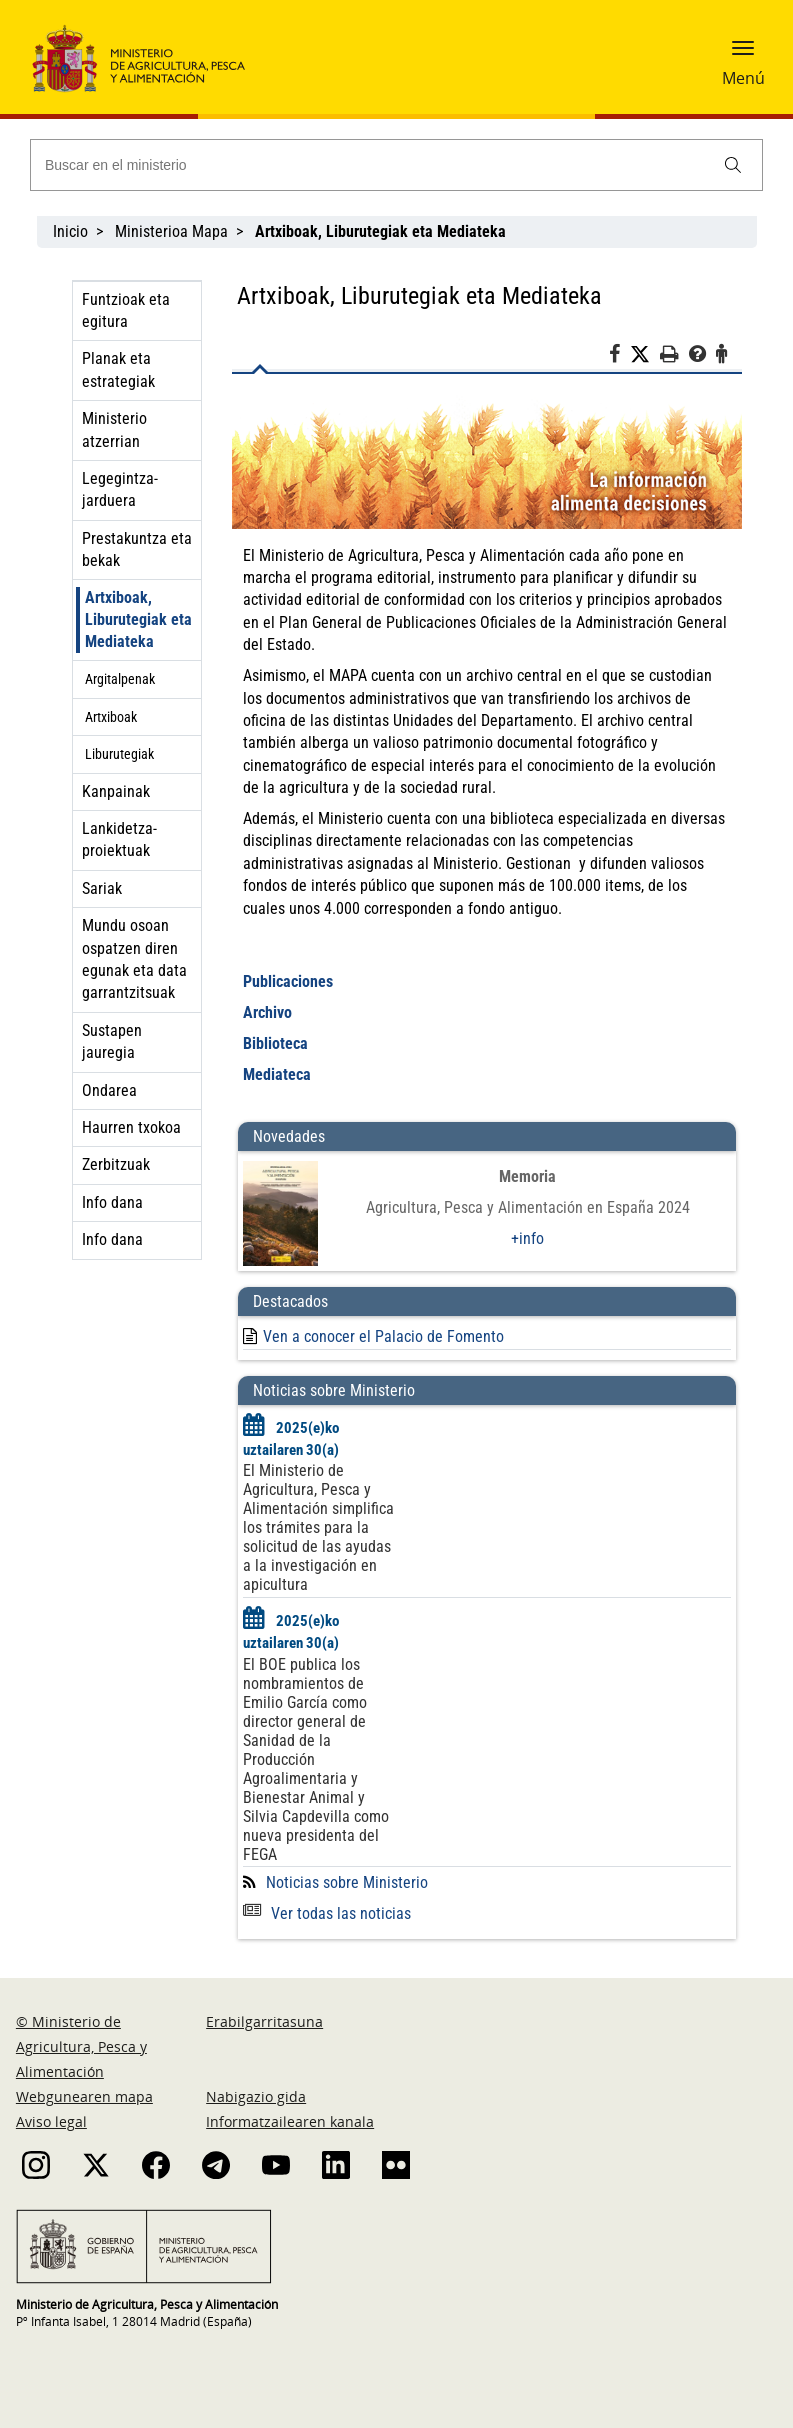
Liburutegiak (119, 754)
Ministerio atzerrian (114, 429)
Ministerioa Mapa (171, 231)
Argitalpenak (120, 679)
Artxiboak (111, 717)
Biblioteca (275, 1043)
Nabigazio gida (256, 2096)
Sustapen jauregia (112, 1041)
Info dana (112, 1202)
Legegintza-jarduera (120, 489)
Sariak (102, 888)
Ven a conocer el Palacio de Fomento (383, 1336)
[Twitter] (645, 355)
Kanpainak (116, 791)
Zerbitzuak (116, 1164)
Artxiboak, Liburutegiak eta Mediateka (138, 619)
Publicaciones (288, 981)
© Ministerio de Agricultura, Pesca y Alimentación (81, 2046)
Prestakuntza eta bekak (137, 549)
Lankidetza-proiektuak (119, 839)
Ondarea (109, 1090)
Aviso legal (51, 2121)
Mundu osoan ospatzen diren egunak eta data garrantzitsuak (134, 959)
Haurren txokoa (131, 1127)
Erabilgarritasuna (264, 2021)
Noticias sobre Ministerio (347, 1882)
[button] (743, 55)
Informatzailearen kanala (290, 2121)
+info (527, 1238)
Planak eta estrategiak (118, 369)
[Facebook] (619, 357)
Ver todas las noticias (327, 1913)
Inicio (70, 231)
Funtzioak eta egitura (126, 310)
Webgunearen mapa (84, 2096)
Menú (743, 78)
